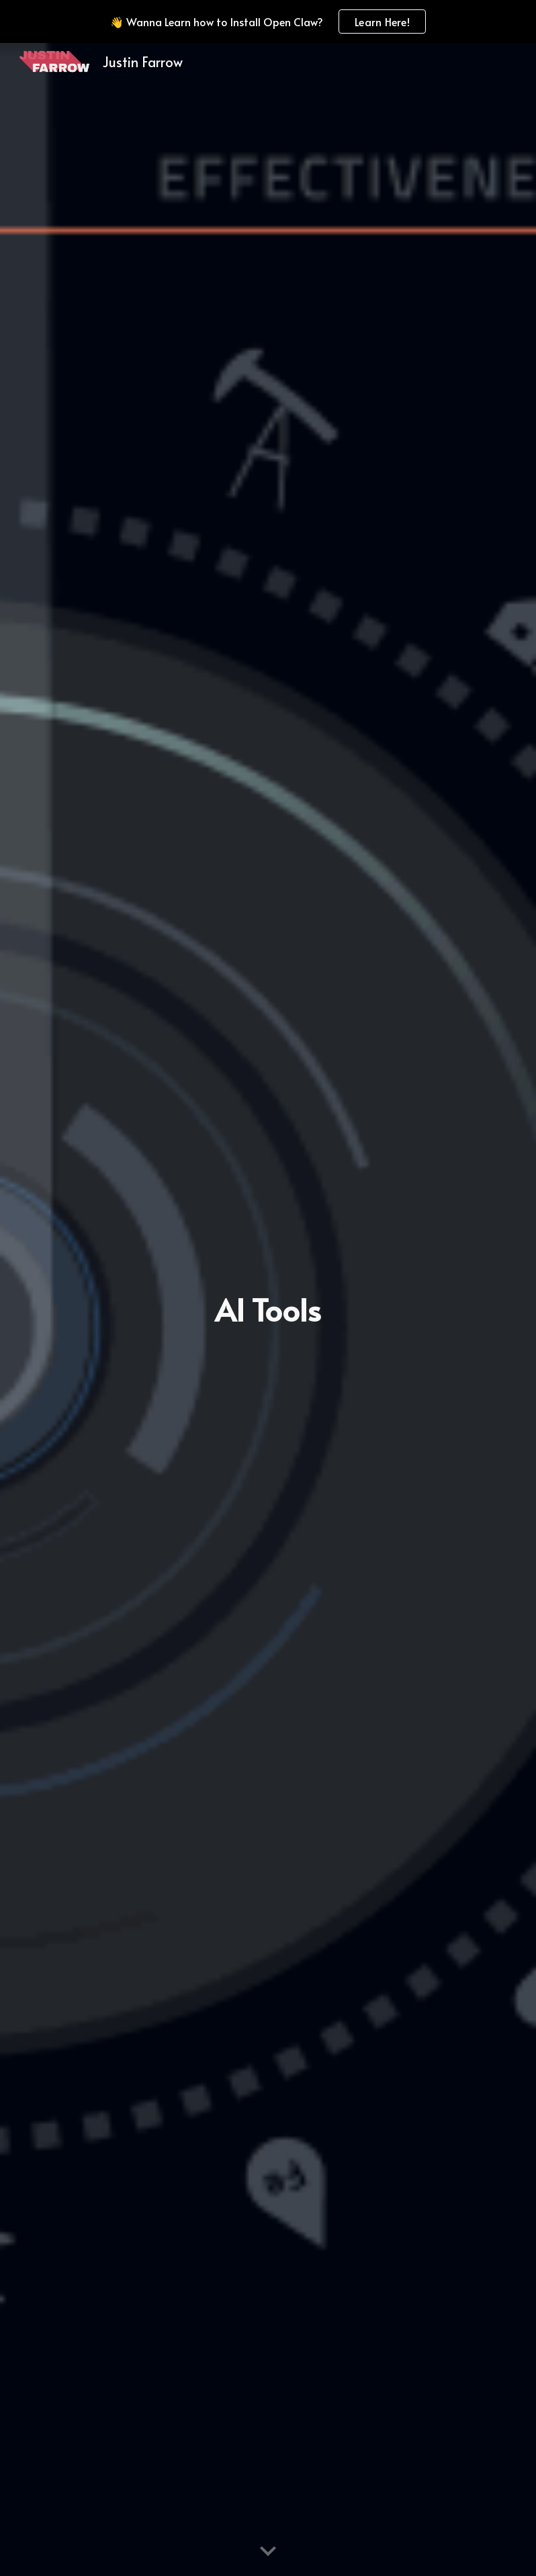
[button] (268, 2552)
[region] (268, 21)
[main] (268, 1309)
